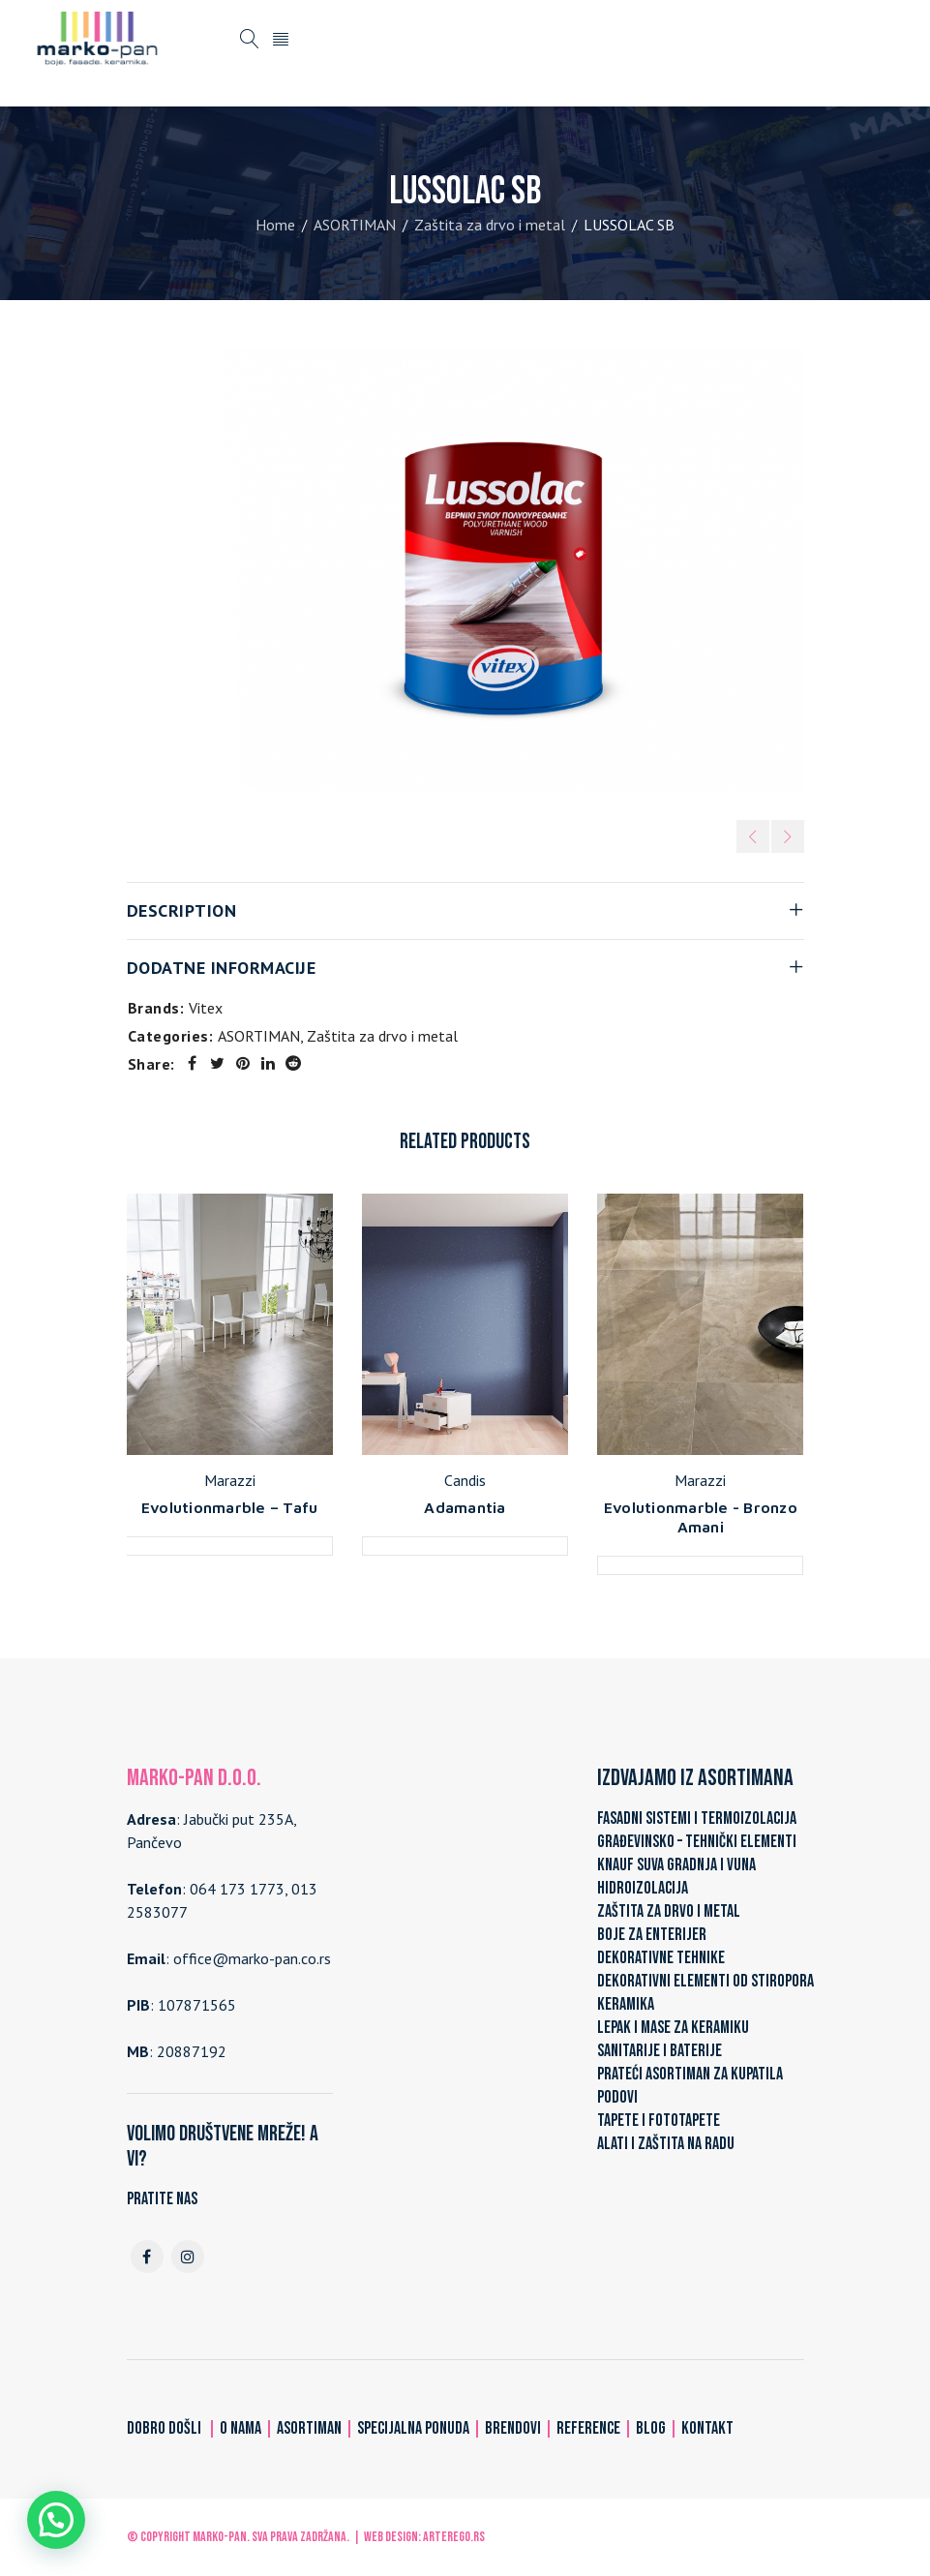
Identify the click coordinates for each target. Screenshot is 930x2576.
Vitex (206, 1007)
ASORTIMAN (355, 224)
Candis (465, 1480)
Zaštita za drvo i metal (489, 224)
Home (275, 224)
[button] (56, 2520)
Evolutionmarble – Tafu (229, 1507)
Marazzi (229, 1480)
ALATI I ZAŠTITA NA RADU (666, 2144)
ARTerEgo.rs (454, 2537)
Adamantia (464, 1507)
